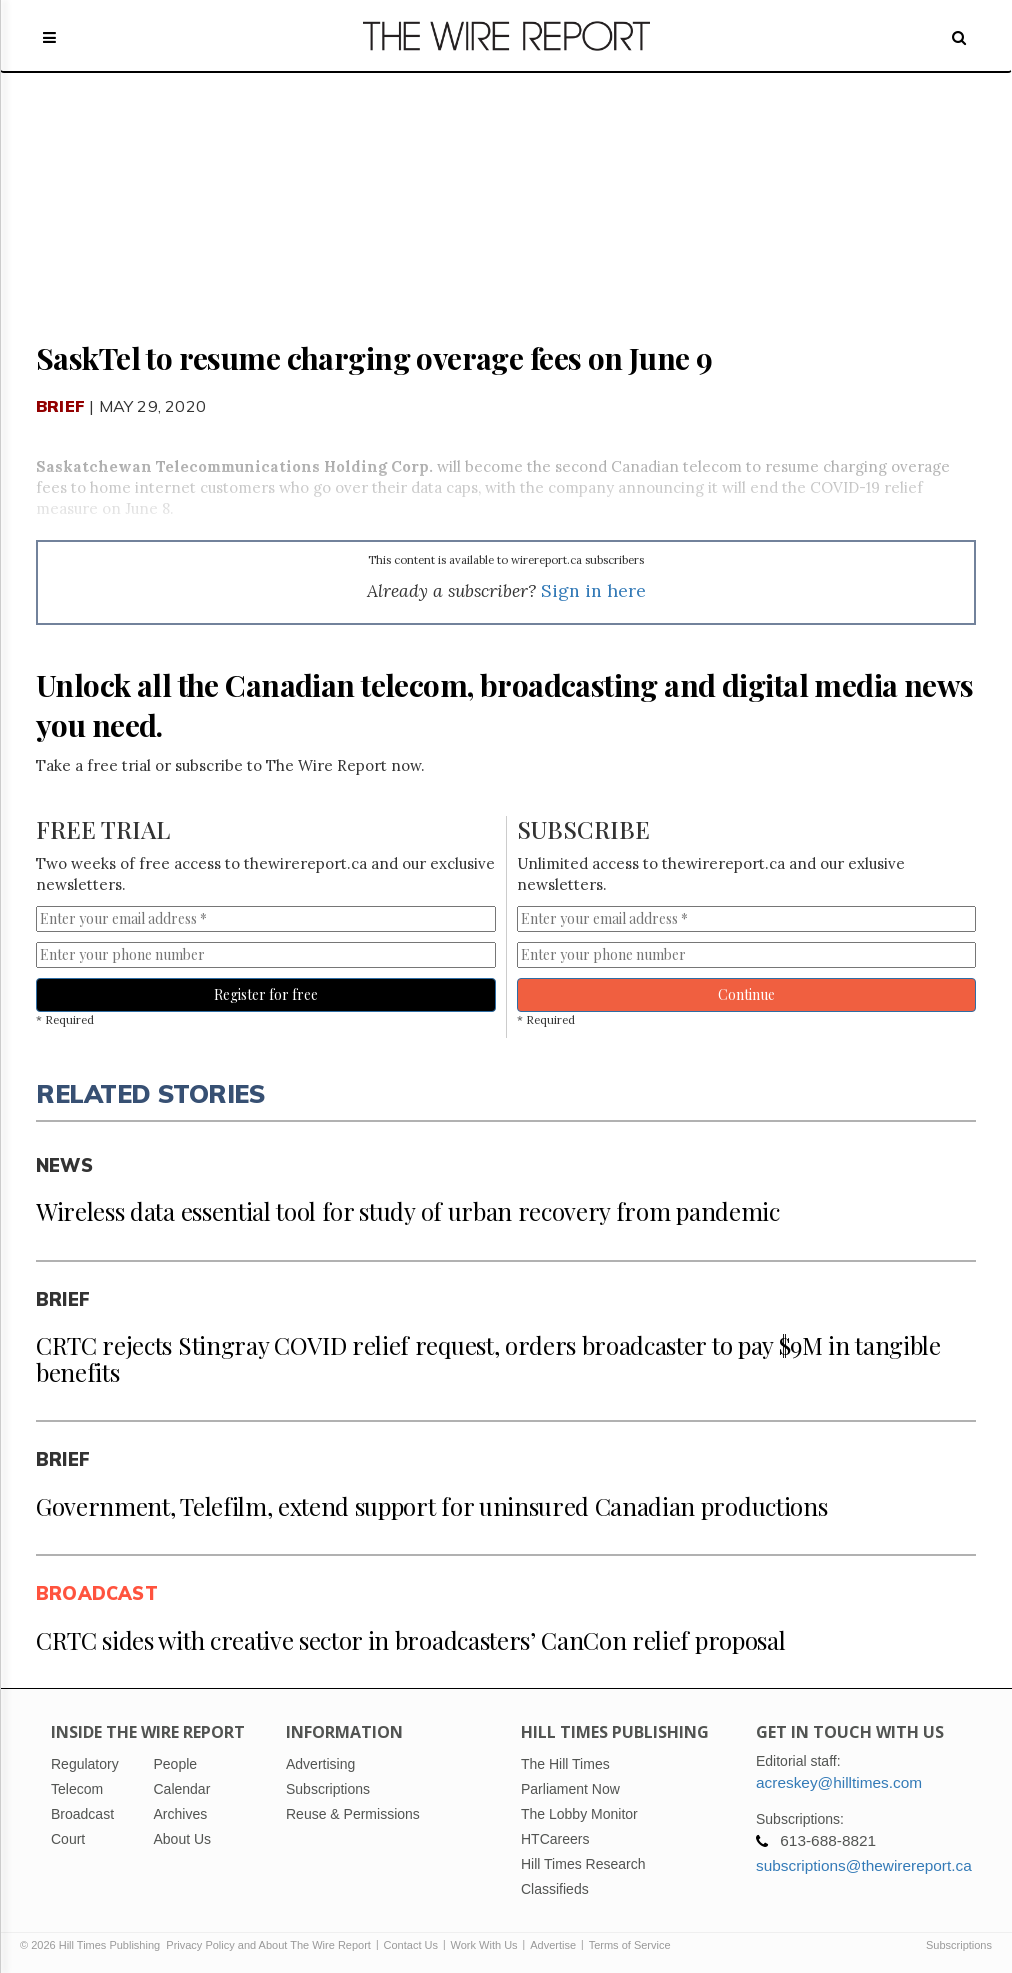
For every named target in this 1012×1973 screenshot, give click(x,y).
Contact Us (411, 1945)
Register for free (266, 994)
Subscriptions (959, 1945)
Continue (746, 994)
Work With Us (484, 1945)
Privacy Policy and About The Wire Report (268, 1945)
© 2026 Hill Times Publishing (93, 1945)
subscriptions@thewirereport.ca (864, 1865)
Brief (60, 406)
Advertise (553, 1945)
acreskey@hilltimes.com (839, 1782)
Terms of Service (630, 1945)
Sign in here (593, 590)
